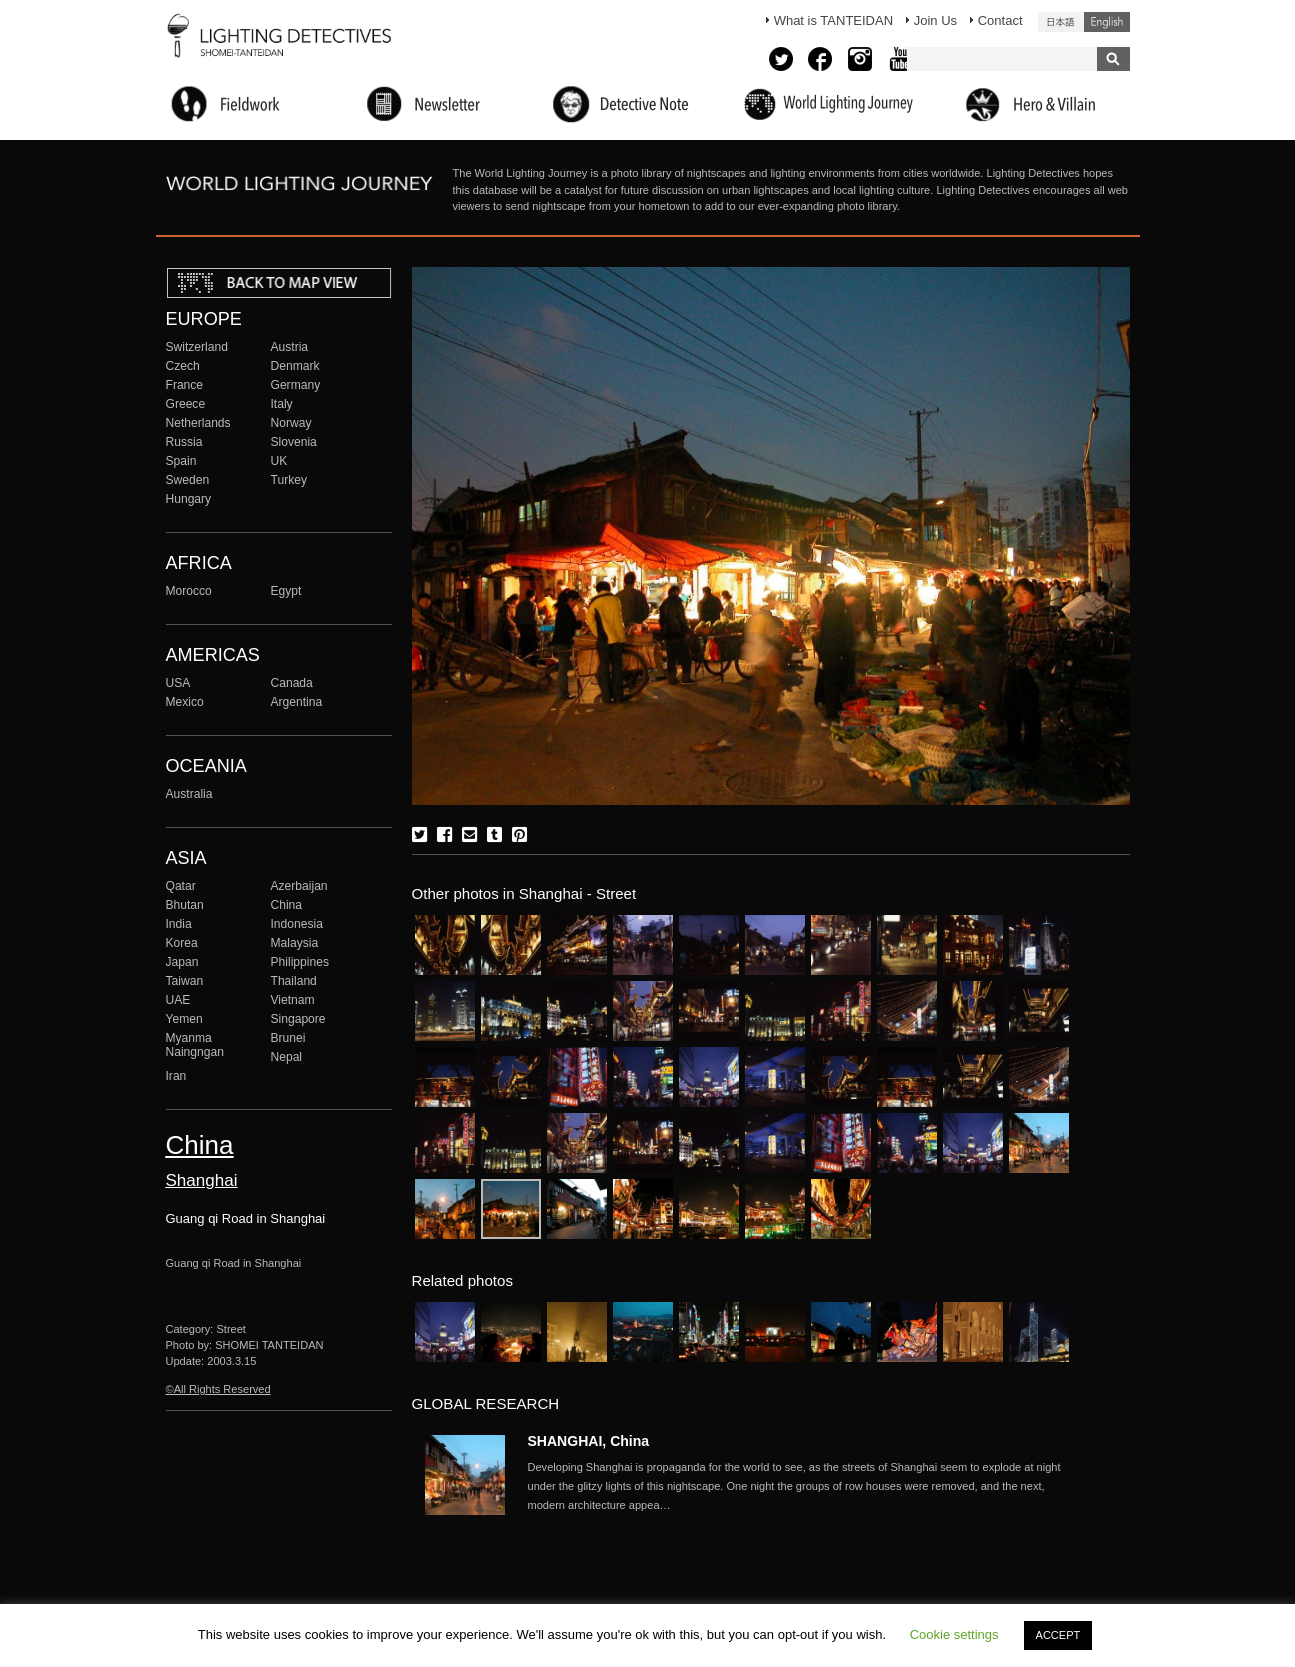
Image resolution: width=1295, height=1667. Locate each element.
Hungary (189, 499)
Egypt (286, 591)
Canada (292, 683)
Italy (282, 404)
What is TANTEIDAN (833, 20)
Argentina (297, 702)
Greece (186, 404)
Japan (182, 962)
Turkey (289, 480)
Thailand (294, 981)
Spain (181, 461)
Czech (183, 366)
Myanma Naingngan (195, 1045)
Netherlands (198, 423)
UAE (178, 1000)
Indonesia (297, 924)
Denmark (295, 366)
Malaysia (295, 943)
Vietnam (293, 1000)
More (798, 1486)
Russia (184, 442)
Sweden (188, 480)
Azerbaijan (299, 886)
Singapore (298, 1019)
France (185, 385)
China (287, 905)
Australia (189, 794)
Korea (182, 943)
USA (178, 683)
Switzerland (197, 347)
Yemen (184, 1019)
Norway (291, 423)
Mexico (185, 702)
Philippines (300, 962)
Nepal (287, 1057)
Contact (1000, 20)
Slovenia (294, 442)
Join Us (935, 20)
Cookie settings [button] (954, 1634)
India (179, 924)
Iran (176, 1076)
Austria (290, 347)
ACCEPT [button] (1058, 1635)
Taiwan (185, 981)
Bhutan (185, 905)
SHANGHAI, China (589, 1441)
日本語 (1061, 22)
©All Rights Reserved (218, 1389)
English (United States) (1107, 22)
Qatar (181, 886)
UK (279, 461)
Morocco (189, 591)
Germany (296, 385)
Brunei (288, 1038)
